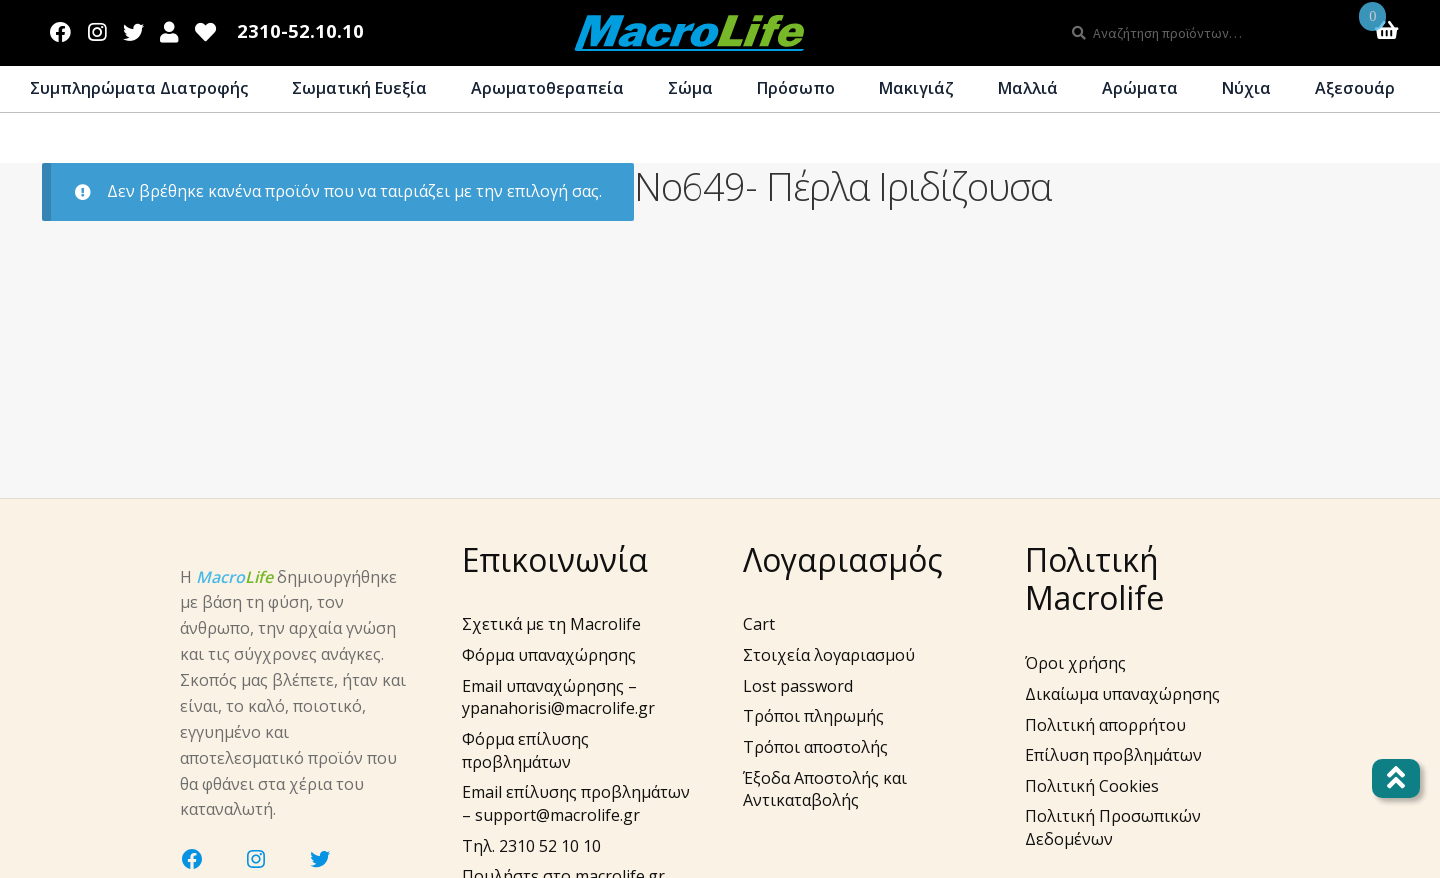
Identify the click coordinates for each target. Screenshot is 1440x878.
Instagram (97, 28)
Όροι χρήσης (1075, 663)
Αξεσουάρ (1355, 88)
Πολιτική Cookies (1092, 786)
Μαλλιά (1028, 88)
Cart (759, 624)
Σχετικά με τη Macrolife (551, 624)
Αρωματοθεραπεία (547, 88)
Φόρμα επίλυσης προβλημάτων (525, 750)
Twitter (133, 28)
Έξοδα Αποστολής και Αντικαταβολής (825, 789)
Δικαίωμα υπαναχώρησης (1122, 694)
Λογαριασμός (169, 28)
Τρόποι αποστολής (815, 747)
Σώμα (690, 88)
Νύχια (1246, 88)
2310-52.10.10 (300, 31)
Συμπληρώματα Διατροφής (139, 88)
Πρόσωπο (796, 88)
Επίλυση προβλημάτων (1113, 755)
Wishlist (206, 28)
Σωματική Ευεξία (359, 88)
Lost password (798, 686)
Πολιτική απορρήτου (1105, 725)
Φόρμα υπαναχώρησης (549, 655)
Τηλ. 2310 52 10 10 (531, 846)
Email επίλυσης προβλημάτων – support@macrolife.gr (576, 803)
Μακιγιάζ (916, 88)
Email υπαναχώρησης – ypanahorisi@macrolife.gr (558, 697)
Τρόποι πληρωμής (813, 716)
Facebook (61, 28)
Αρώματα (1140, 88)
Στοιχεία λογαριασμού (829, 655)
